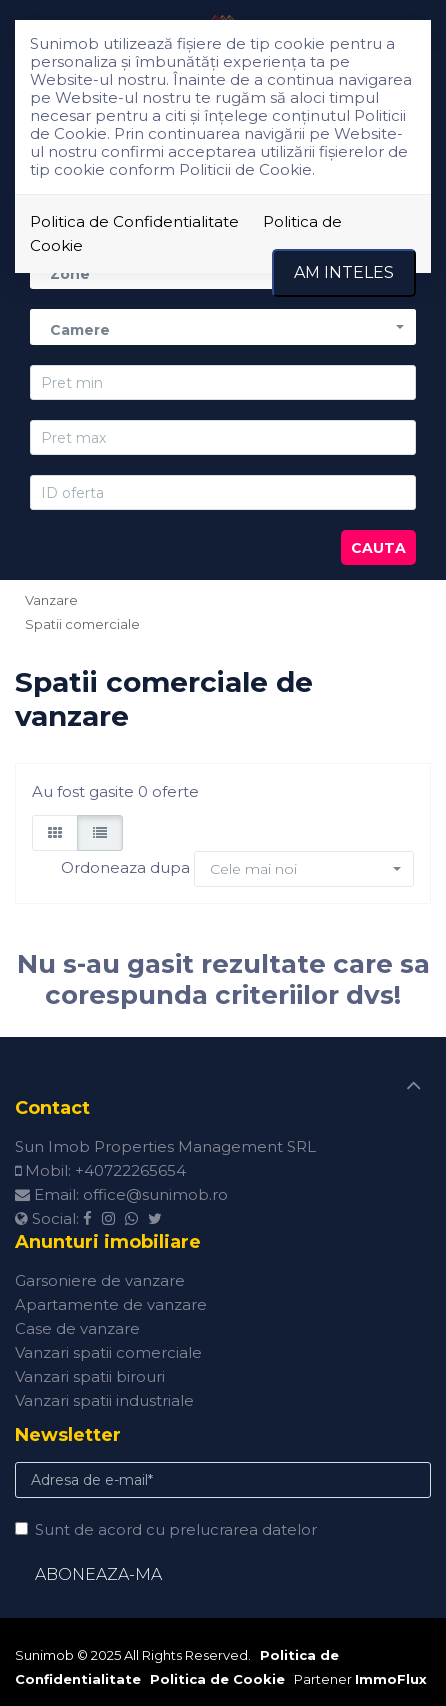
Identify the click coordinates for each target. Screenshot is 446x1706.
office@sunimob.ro (155, 1194)
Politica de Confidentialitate (134, 221)
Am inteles (344, 272)
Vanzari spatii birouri (90, 1376)
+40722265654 (130, 1170)
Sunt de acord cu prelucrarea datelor (166, 1529)
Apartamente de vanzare (111, 1304)
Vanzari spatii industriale (104, 1400)
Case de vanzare (77, 1328)
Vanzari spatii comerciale (108, 1352)
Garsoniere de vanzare (100, 1280)
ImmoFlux (391, 1679)
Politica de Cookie (217, 1679)
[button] (223, 326)
